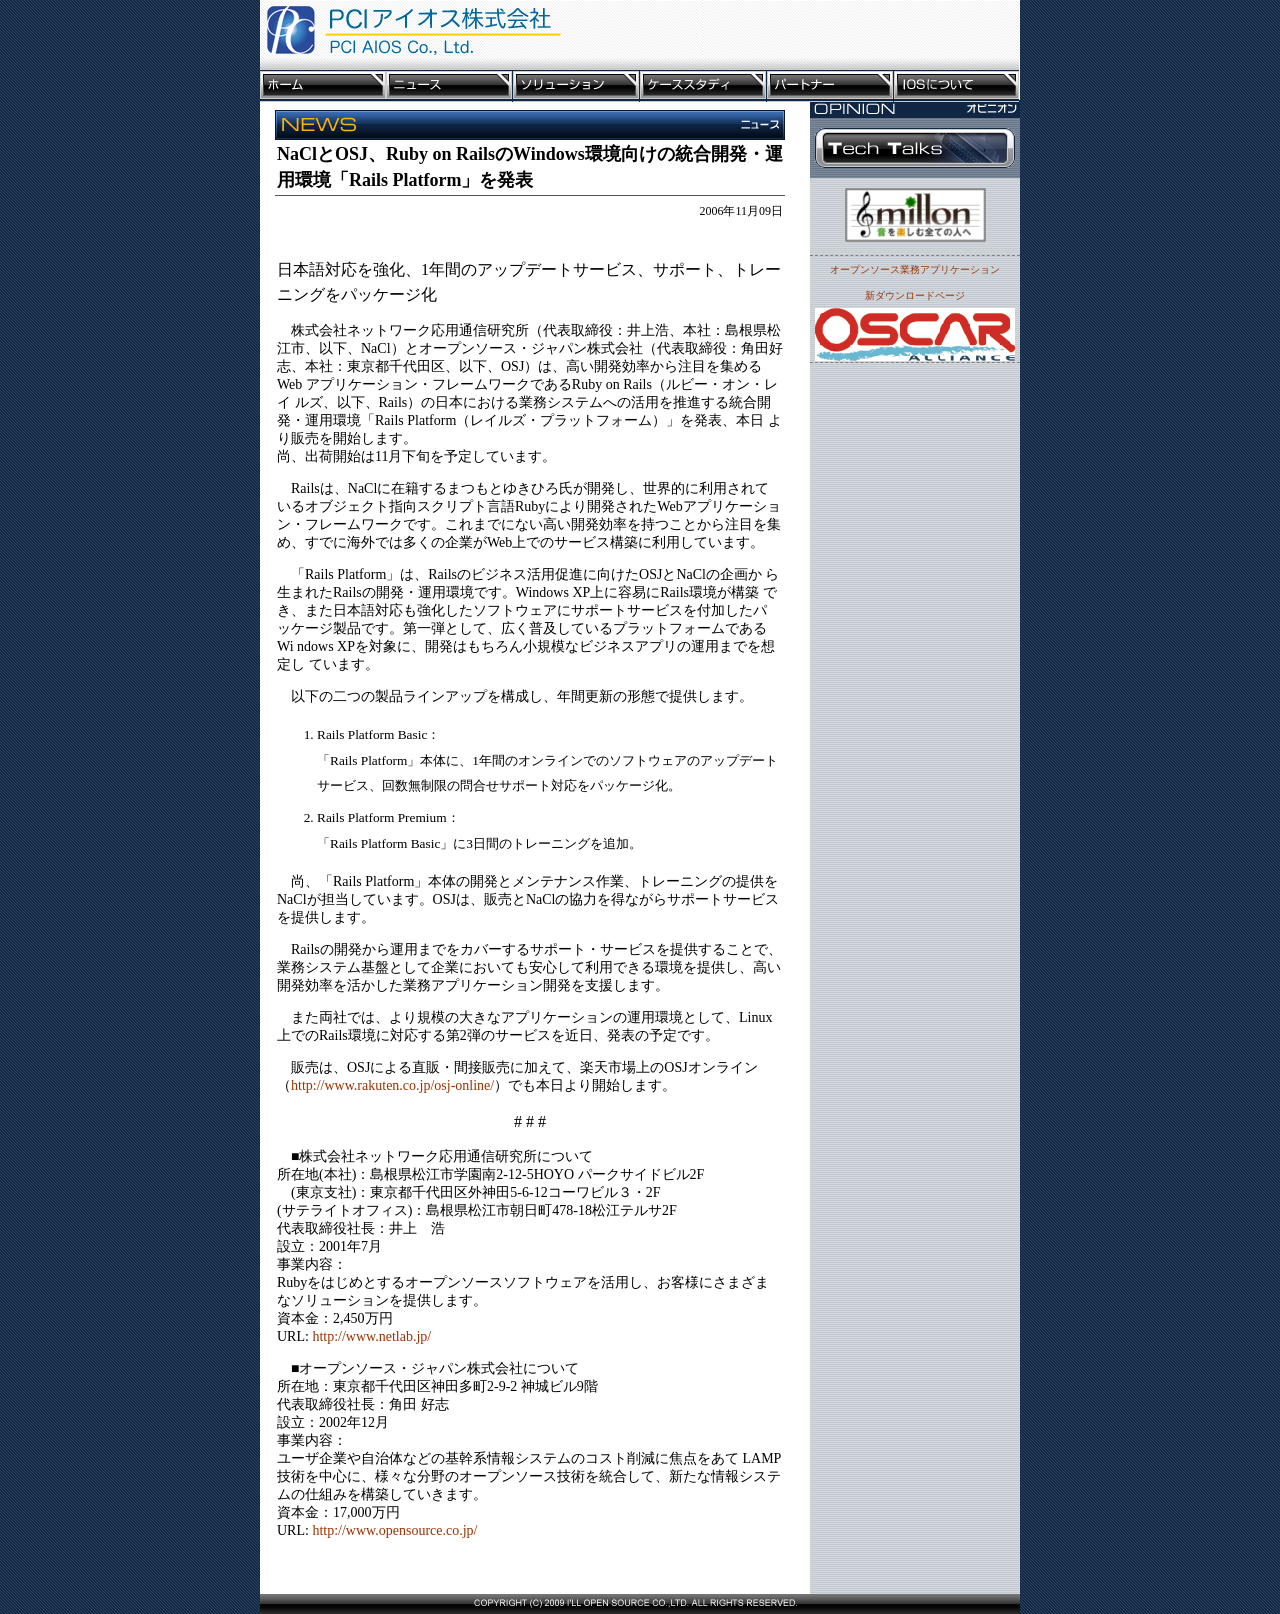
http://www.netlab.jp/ (371, 1336)
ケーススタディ (703, 86)
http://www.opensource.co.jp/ (394, 1530)
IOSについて (956, 86)
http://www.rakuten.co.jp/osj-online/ (392, 1085)
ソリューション (576, 86)
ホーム (323, 86)
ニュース (449, 86)
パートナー (830, 86)
